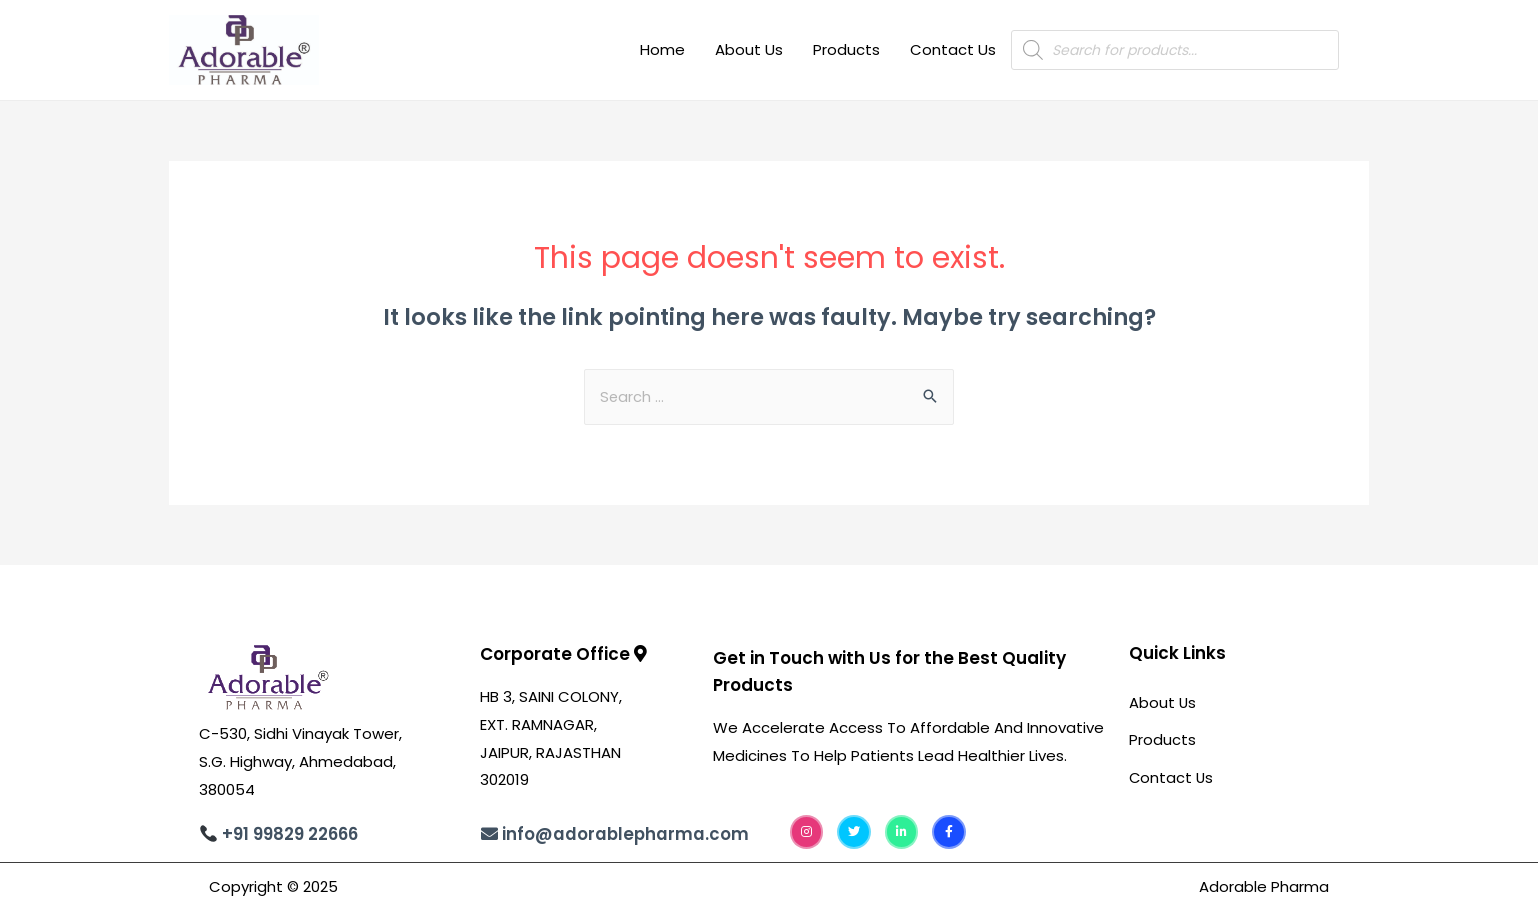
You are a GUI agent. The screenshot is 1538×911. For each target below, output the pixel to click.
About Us (749, 49)
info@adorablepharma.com (627, 835)
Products (846, 49)
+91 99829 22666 (291, 836)
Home (662, 49)
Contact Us (953, 49)
